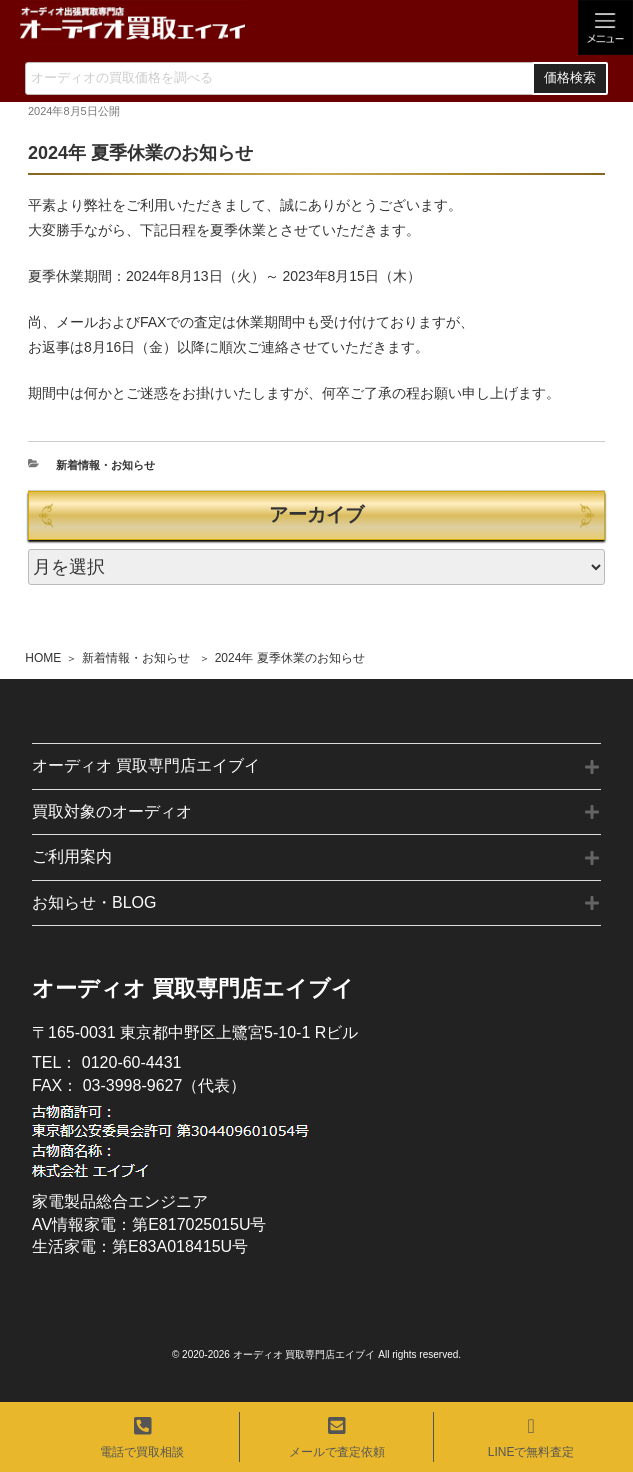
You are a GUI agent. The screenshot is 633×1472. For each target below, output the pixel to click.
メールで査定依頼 (337, 1437)
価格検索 (570, 78)
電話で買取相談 (142, 1437)
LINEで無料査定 (531, 1437)
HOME (43, 658)
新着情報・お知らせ (136, 658)
